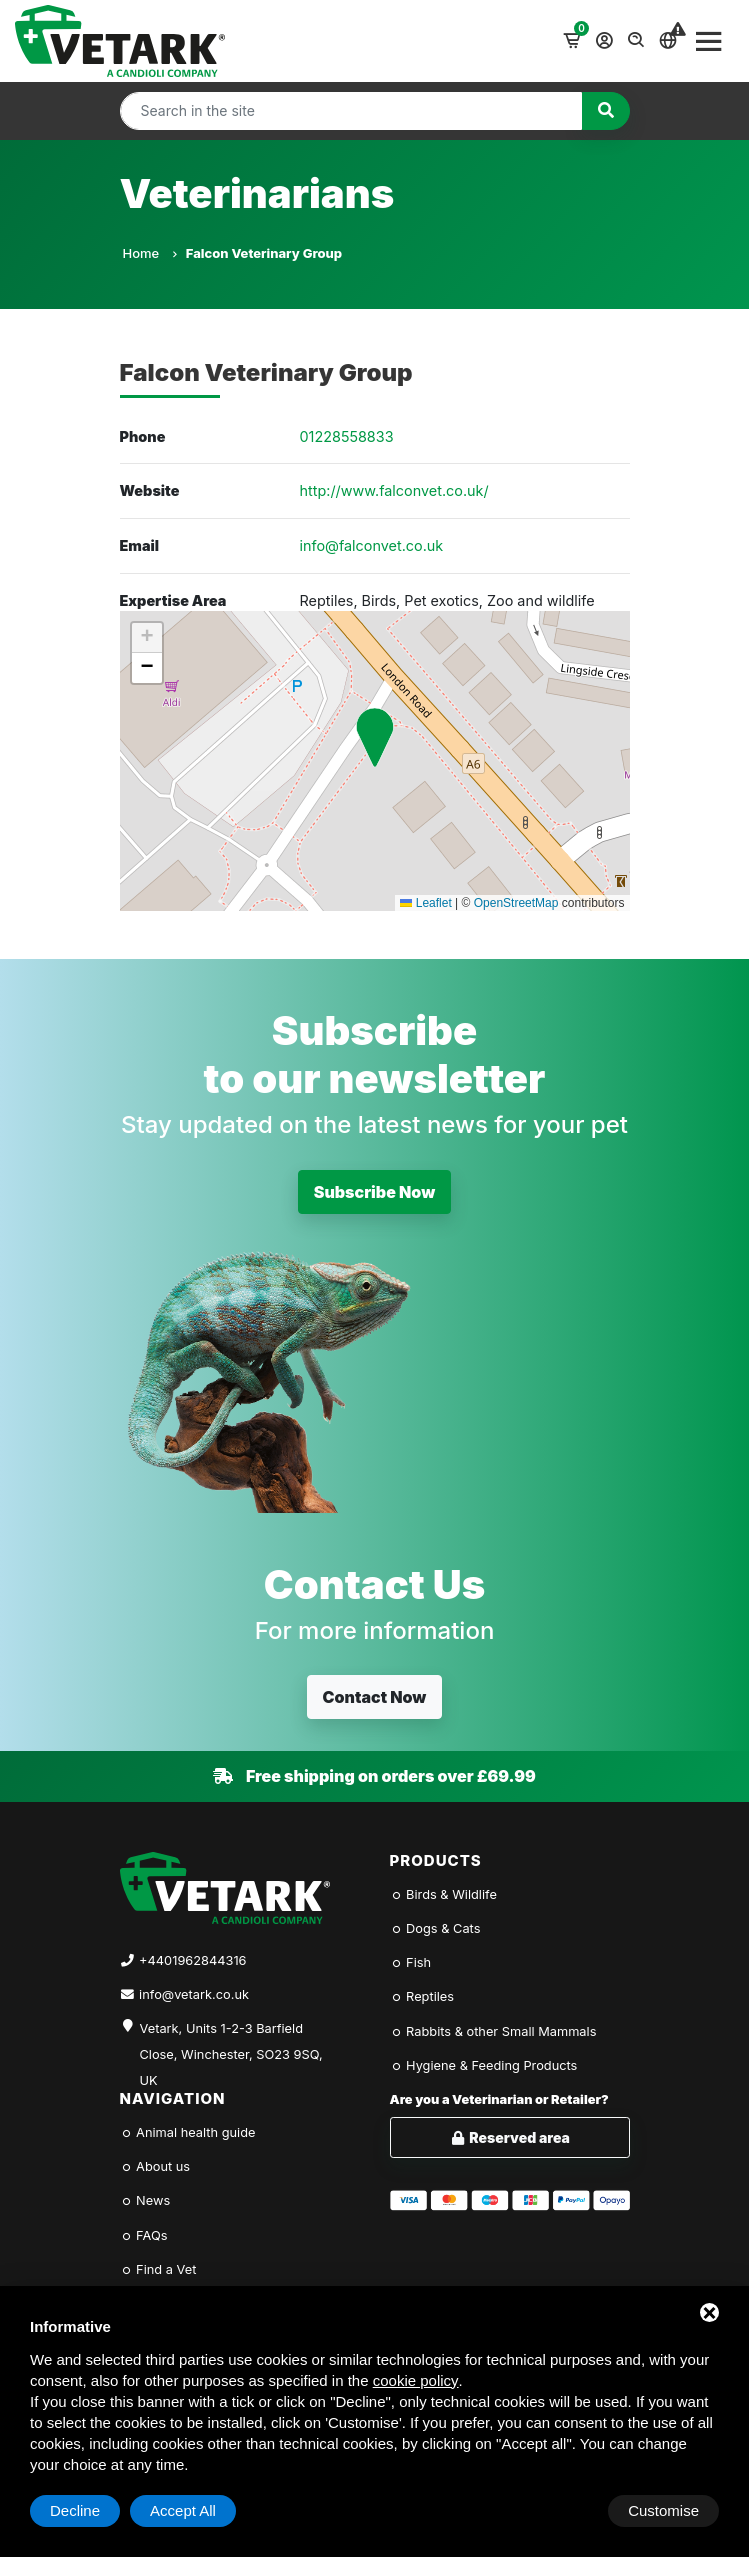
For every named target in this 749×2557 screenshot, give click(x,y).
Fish (411, 1962)
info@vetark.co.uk (194, 1994)
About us (155, 2166)
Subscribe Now (375, 1192)
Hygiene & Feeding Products (484, 2065)
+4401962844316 (192, 1960)
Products (436, 1860)
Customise (85, 2510)
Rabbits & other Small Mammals (493, 2031)
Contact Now (375, 1697)
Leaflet (425, 903)
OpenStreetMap (516, 903)
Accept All (666, 2510)
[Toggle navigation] (709, 41)
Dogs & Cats (435, 1928)
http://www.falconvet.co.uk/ (394, 490)
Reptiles (422, 1996)
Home (149, 253)
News (145, 2200)
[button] (375, 737)
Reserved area (509, 2137)
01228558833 (347, 436)
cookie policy (416, 2380)
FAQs (144, 2235)
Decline (558, 2510)
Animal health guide (188, 2132)
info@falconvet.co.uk (372, 545)
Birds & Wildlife (443, 1894)
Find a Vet (158, 2269)
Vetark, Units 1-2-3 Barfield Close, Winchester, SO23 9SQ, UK (231, 2043)
